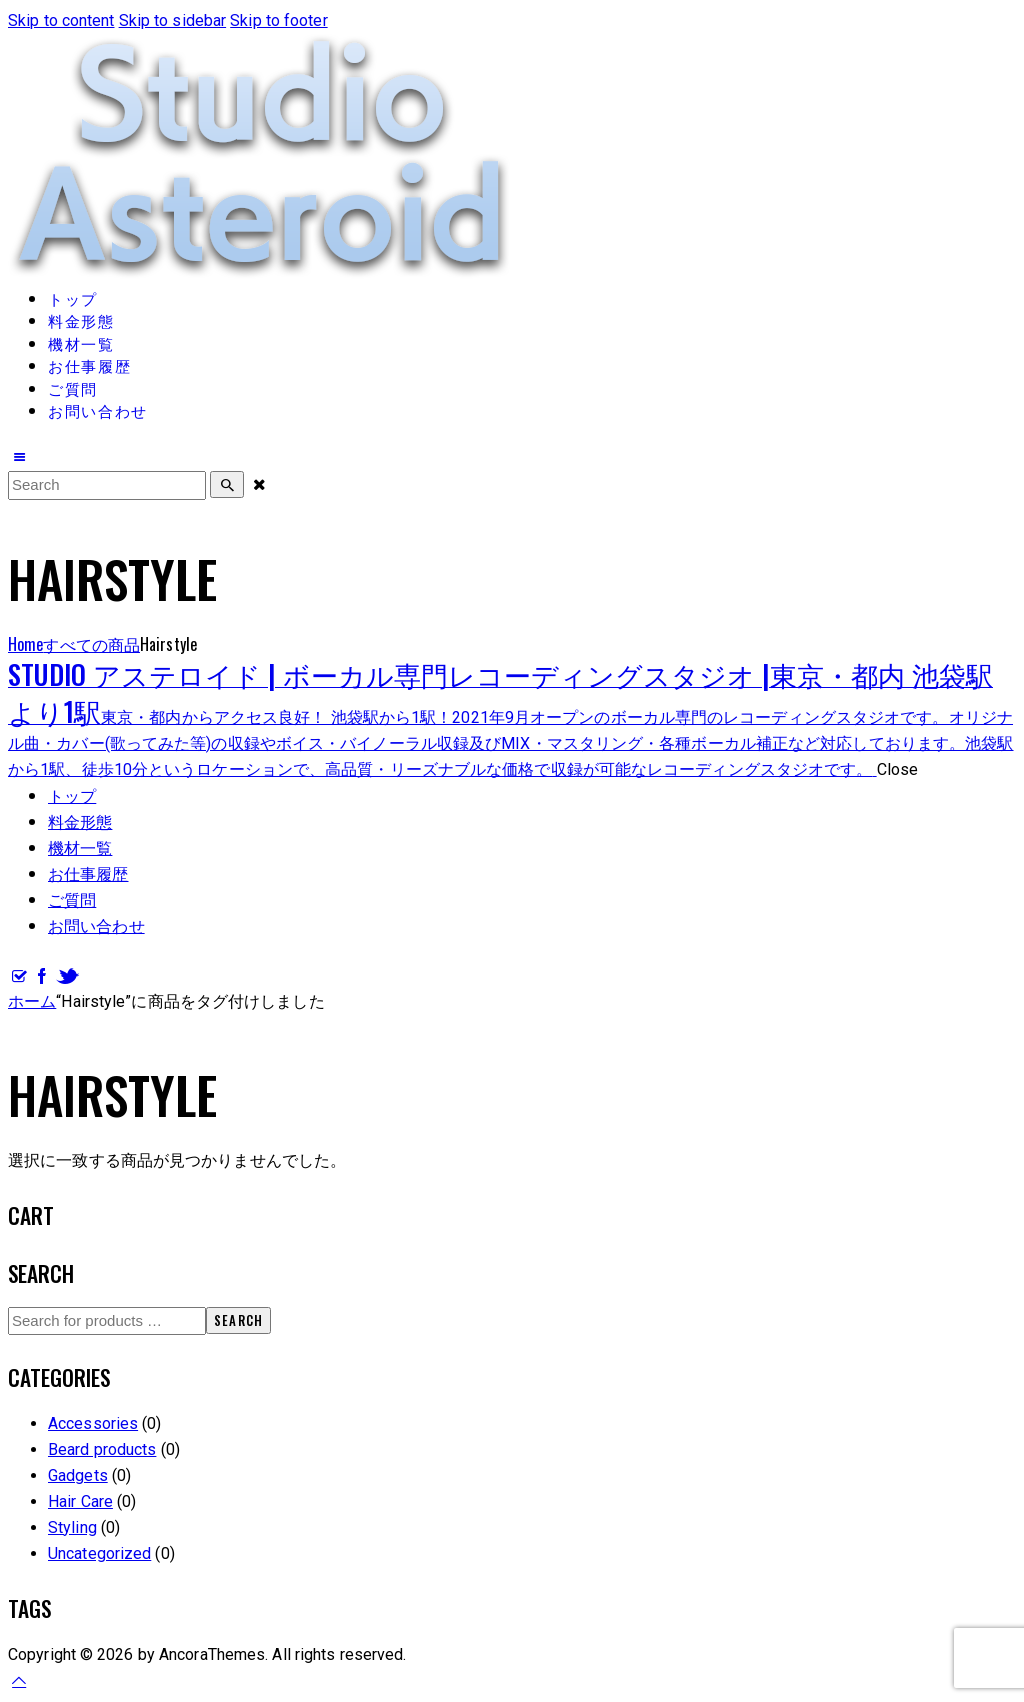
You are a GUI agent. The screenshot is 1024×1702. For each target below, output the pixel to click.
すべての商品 (91, 644)
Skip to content (61, 20)
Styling (72, 1527)
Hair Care (80, 1501)
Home (25, 644)
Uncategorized (99, 1553)
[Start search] (227, 484)
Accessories (93, 1423)
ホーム (32, 1001)
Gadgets (78, 1475)
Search (238, 1320)
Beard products (102, 1449)
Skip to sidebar (173, 20)
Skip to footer (278, 20)
